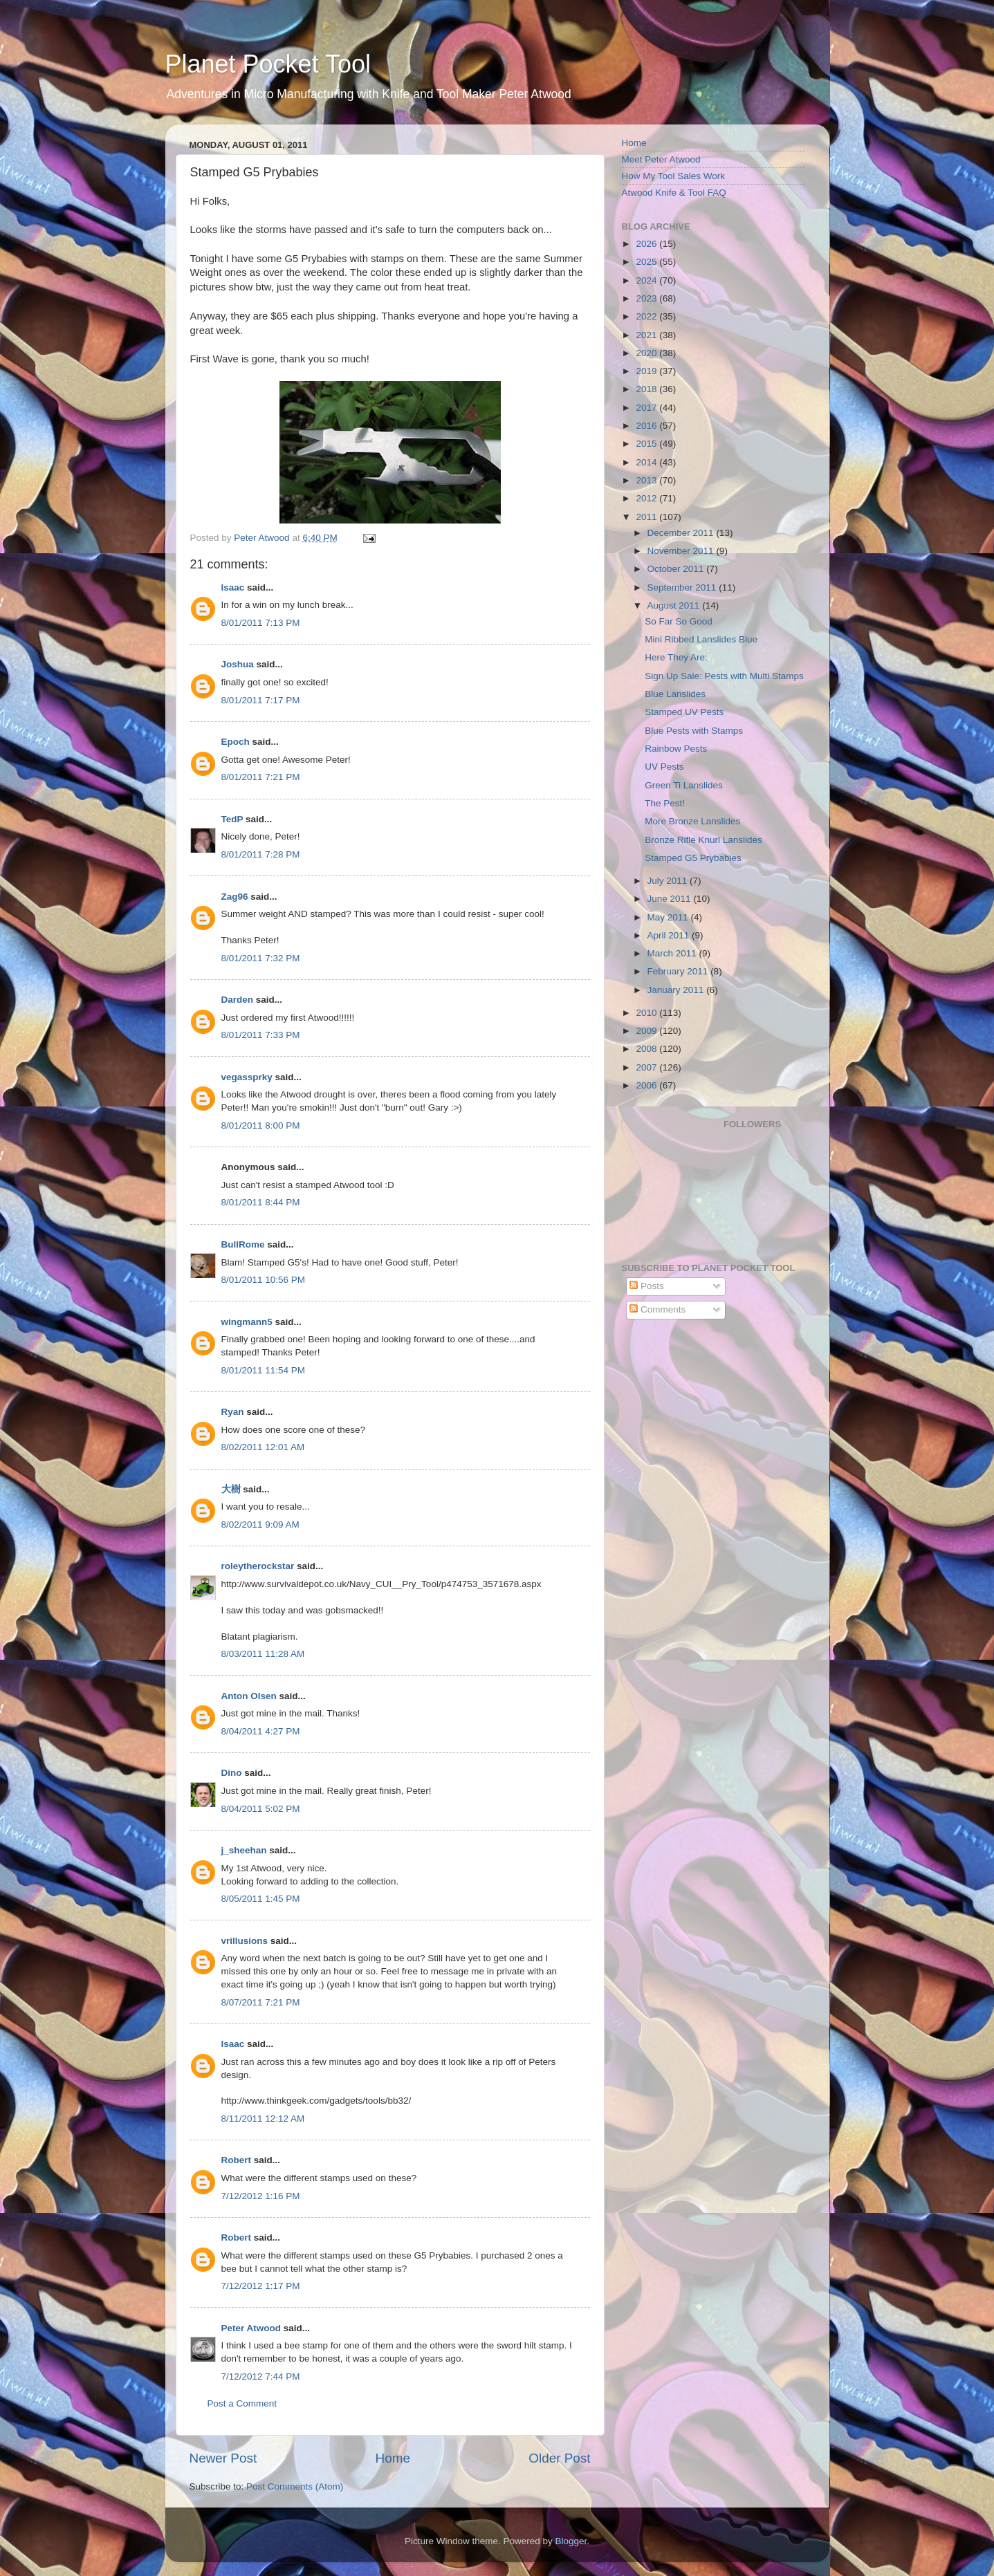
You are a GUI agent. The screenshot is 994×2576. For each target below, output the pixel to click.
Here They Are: (676, 657)
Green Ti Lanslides (684, 785)
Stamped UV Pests (684, 712)
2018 (647, 389)
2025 (647, 262)
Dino (231, 1773)
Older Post (559, 2458)
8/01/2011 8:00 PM (260, 1125)
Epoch (235, 741)
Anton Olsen (249, 1696)
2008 (647, 1049)
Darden (237, 999)
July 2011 (668, 880)
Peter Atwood (251, 2328)
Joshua (237, 664)
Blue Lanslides (675, 694)
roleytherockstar (258, 1566)
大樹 (231, 1489)
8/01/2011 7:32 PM (260, 958)
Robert (236, 2160)
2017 (647, 407)
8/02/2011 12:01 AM (263, 1447)
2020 (647, 353)
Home (393, 2458)
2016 (647, 425)
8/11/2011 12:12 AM (263, 2118)
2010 (647, 1013)
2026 (647, 244)
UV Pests (664, 766)
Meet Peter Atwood (661, 159)
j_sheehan (244, 1850)
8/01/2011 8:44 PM (260, 1202)
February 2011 (679, 971)
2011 (647, 517)
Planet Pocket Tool (268, 64)
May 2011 (669, 917)
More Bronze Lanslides (692, 821)
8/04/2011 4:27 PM (260, 1731)
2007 (647, 1067)
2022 (647, 316)
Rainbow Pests (676, 748)
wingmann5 (247, 1322)
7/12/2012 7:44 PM (260, 2376)
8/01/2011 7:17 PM (260, 700)
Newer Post (223, 2458)
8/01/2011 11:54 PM (263, 1370)
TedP (232, 819)
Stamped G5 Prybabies (693, 858)
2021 (647, 335)
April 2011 (669, 935)
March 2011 (673, 953)
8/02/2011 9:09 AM (260, 1524)
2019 (647, 371)
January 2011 (677, 990)
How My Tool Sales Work (674, 176)
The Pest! (665, 803)
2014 (647, 462)
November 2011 (682, 551)
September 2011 (683, 587)
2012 (647, 498)
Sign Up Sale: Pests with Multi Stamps (724, 676)
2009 (647, 1031)
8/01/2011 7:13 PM (260, 623)
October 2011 (677, 569)
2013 (647, 480)
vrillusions (244, 1941)
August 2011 (675, 605)
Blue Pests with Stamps (694, 730)
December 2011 (682, 533)
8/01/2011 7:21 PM (260, 777)
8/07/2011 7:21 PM (260, 2002)
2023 (647, 298)
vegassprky (247, 1077)
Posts (646, 1286)
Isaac (233, 587)
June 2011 (670, 898)
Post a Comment (242, 2403)
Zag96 (234, 896)
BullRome (243, 1244)
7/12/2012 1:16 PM (260, 2196)
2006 (647, 1085)
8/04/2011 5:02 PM (260, 1809)
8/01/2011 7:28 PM (260, 854)
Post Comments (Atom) (294, 2486)
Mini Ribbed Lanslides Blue (701, 639)
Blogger (571, 2541)
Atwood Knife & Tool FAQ (674, 192)
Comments (657, 1309)
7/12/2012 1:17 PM (260, 2286)
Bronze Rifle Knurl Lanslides (703, 840)
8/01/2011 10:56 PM (263, 1280)
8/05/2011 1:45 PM (260, 1898)
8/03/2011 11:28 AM (263, 1654)
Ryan (232, 1412)
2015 (647, 443)
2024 (647, 280)
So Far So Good (678, 621)
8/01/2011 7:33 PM (260, 1035)
